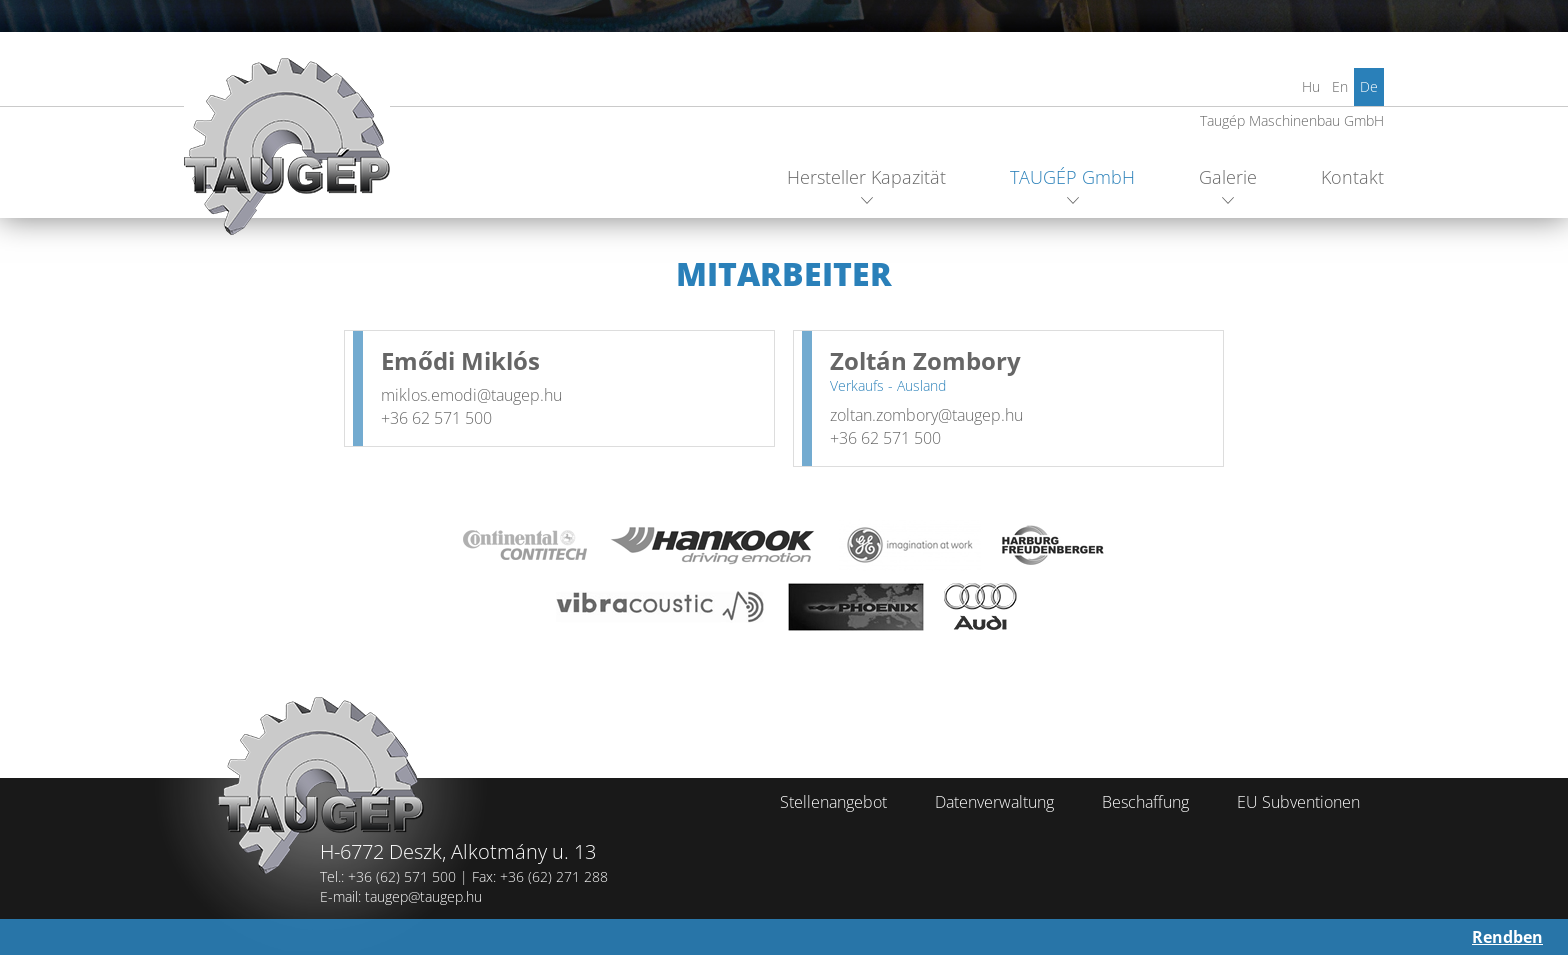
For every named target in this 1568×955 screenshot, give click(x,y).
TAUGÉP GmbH (1072, 177)
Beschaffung (1145, 802)
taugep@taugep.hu (423, 896)
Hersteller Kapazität (866, 177)
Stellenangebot (833, 802)
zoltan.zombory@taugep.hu (926, 415)
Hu (1311, 86)
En (1340, 86)
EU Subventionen (1298, 802)
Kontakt (1352, 177)
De (1369, 86)
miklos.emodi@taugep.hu (471, 395)
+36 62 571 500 (436, 418)
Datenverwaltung (994, 802)
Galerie (1228, 177)
